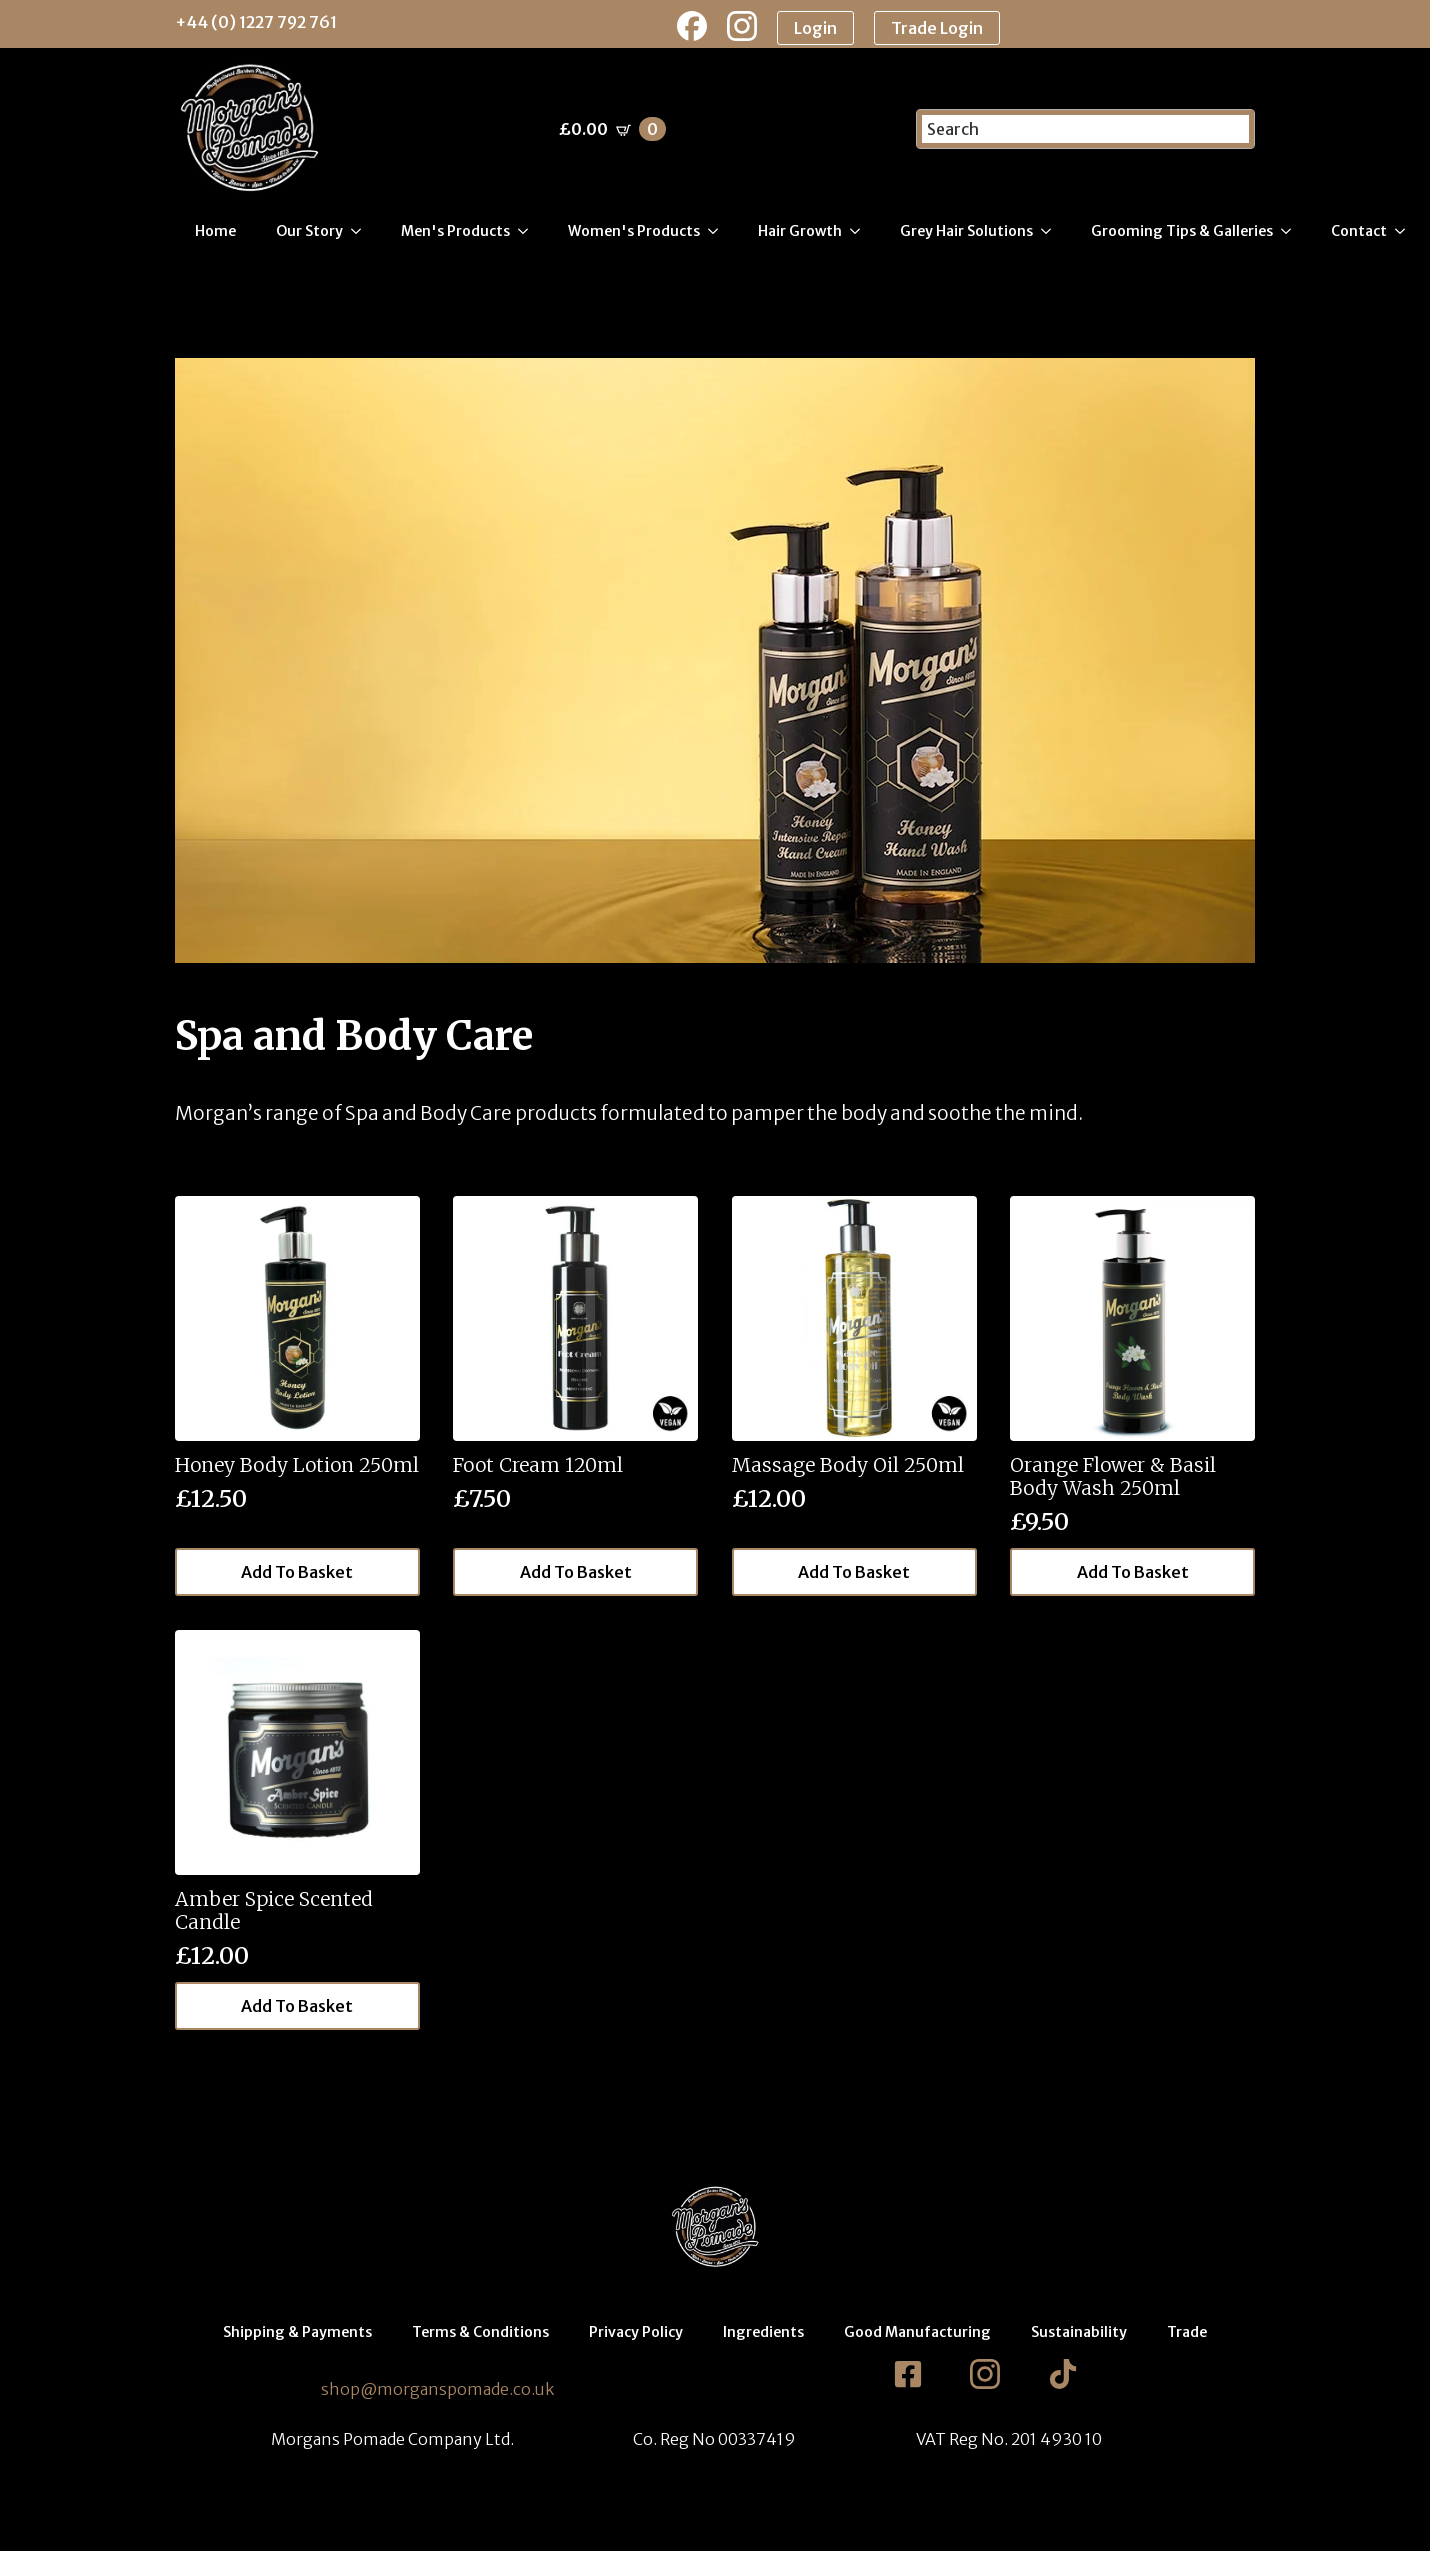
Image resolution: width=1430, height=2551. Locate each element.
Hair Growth (800, 231)
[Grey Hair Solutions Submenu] (1052, 231)
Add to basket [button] (297, 1572)
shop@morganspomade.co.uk (437, 2389)
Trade (1187, 2332)
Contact (1359, 231)
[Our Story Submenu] (362, 231)
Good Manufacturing (917, 2332)
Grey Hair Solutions (966, 231)
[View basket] (612, 129)
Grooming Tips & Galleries (1182, 231)
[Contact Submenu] (1406, 231)
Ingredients (763, 2332)
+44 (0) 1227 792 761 (256, 22)
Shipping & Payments (297, 2332)
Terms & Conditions (480, 2332)
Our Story (309, 231)
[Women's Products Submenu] (719, 231)
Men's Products (455, 231)
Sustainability (1079, 2332)
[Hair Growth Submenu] (861, 231)
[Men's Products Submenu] (529, 231)
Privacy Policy (636, 2332)
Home (215, 231)
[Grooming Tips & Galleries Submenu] (1292, 231)
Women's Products (634, 231)
